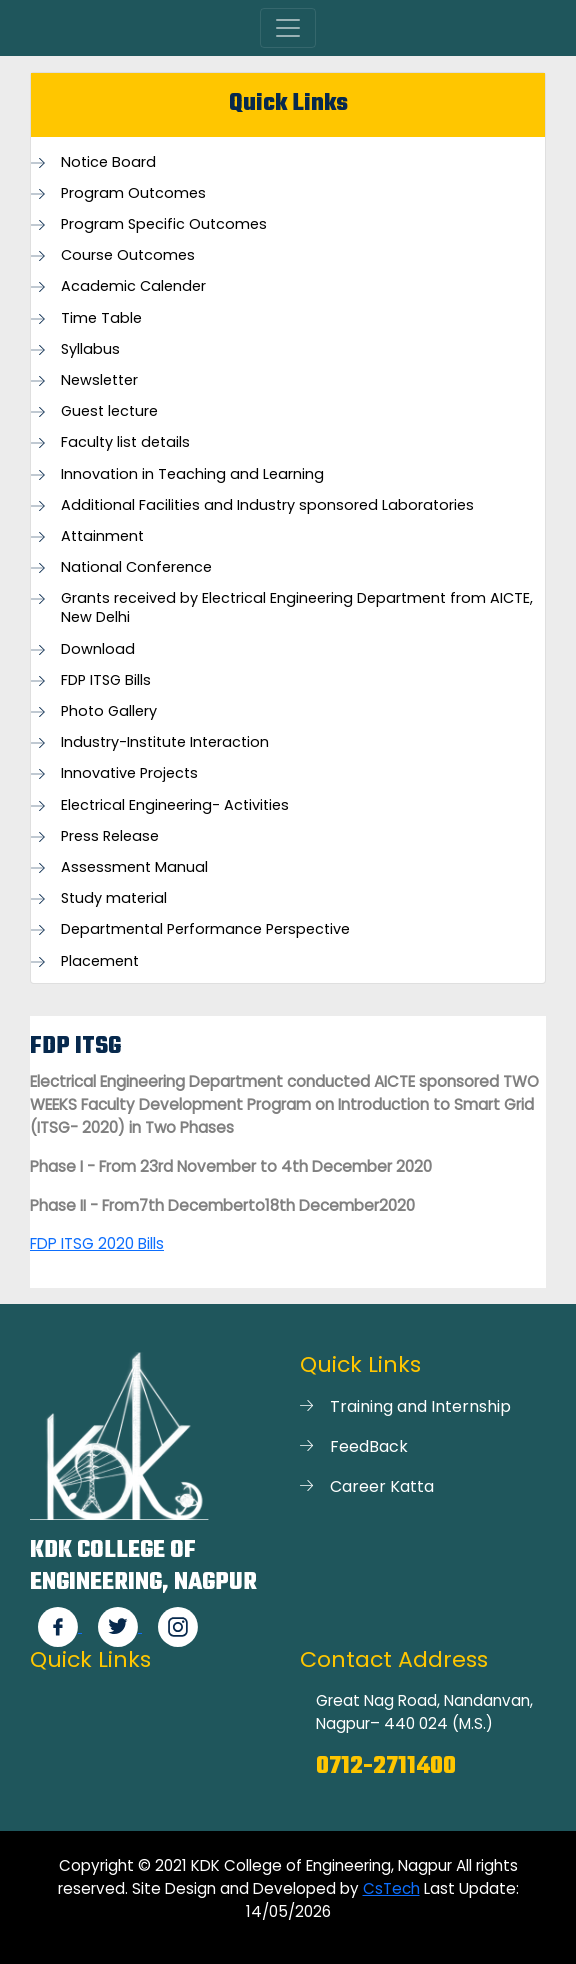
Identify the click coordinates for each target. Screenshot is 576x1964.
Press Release (110, 836)
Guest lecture (109, 411)
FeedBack (369, 1446)
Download (98, 649)
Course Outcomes (128, 255)
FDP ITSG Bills (106, 680)
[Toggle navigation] (288, 28)
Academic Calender (133, 286)
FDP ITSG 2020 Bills (97, 1243)
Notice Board (108, 162)
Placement (100, 961)
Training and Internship (420, 1406)
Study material (114, 898)
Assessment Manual (134, 867)
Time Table (101, 318)
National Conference (136, 567)
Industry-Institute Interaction (165, 742)
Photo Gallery (109, 711)
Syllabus (90, 349)
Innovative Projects (129, 773)
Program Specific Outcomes (164, 224)
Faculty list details (125, 442)
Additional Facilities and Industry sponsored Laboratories (267, 505)
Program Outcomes (133, 193)
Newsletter (99, 380)
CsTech (391, 1888)
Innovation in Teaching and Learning (192, 474)
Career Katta (382, 1486)
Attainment (102, 536)
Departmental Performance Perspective (205, 929)
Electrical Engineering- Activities (175, 805)
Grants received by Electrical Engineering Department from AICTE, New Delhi (297, 608)
